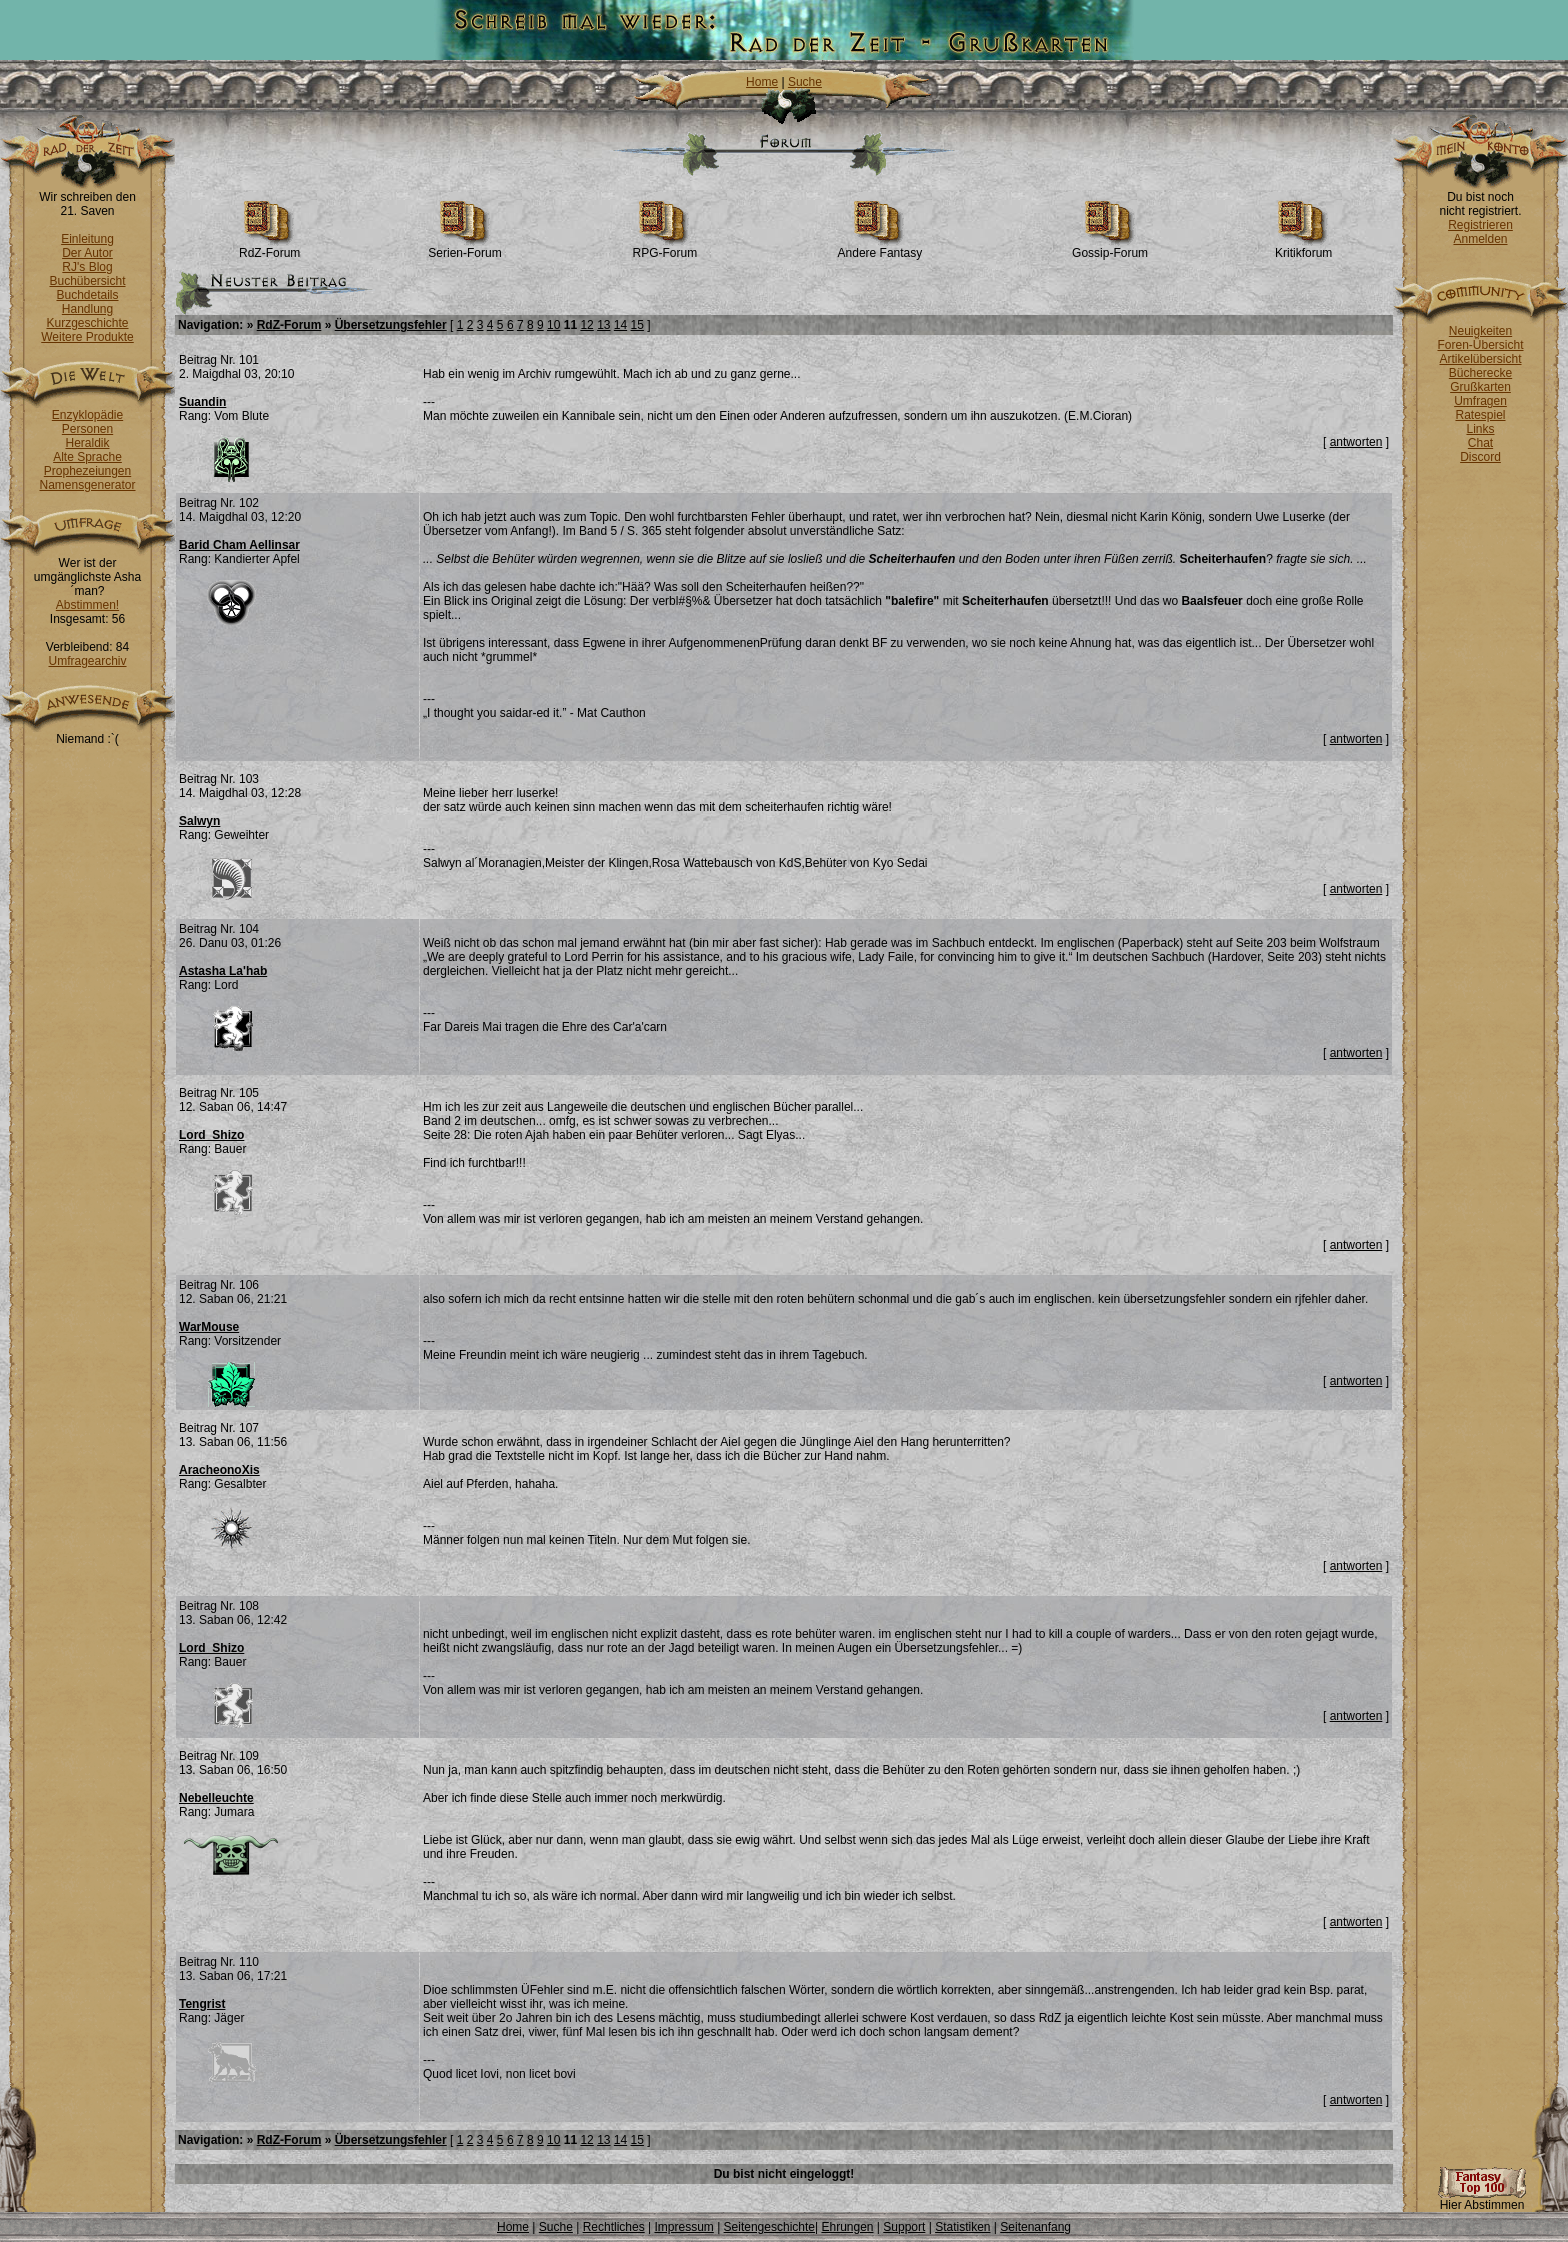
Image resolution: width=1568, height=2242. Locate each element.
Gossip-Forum (1110, 247)
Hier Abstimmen (1482, 2199)
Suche (805, 82)
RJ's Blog (87, 267)
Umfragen (1480, 401)
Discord (1480, 457)
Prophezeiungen (87, 471)
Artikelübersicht (1480, 359)
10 (553, 325)
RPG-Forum (665, 247)
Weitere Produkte (87, 337)
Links (1480, 429)
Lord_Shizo (211, 1135)
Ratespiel (1480, 415)
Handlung (87, 309)
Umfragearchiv (87, 661)
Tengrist (202, 2004)
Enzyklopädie (87, 415)
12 (586, 325)
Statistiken (962, 2227)
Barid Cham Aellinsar (239, 545)
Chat (1480, 443)
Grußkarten (1480, 387)
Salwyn (199, 821)
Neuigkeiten (1480, 331)
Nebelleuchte (216, 1798)
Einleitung (87, 239)
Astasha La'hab (223, 971)
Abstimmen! (87, 605)
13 (603, 325)
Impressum (683, 2227)
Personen (87, 429)
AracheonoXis (219, 1470)
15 (637, 325)
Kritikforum (1303, 247)
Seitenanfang (1035, 2227)
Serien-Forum (464, 247)
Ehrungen (847, 2227)
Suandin (202, 402)
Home (762, 82)
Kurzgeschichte (87, 323)
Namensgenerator (87, 485)
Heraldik (87, 443)
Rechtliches (614, 2227)
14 (620, 325)
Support (904, 2227)
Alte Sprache (87, 457)
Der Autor (87, 253)
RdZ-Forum (269, 247)
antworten (1356, 442)
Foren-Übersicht (1480, 345)
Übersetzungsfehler (391, 325)
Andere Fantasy (880, 247)
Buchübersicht (87, 281)
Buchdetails (87, 295)
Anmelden (1480, 239)
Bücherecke (1480, 373)
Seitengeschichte (769, 2227)
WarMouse (209, 1327)
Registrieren (1480, 225)
